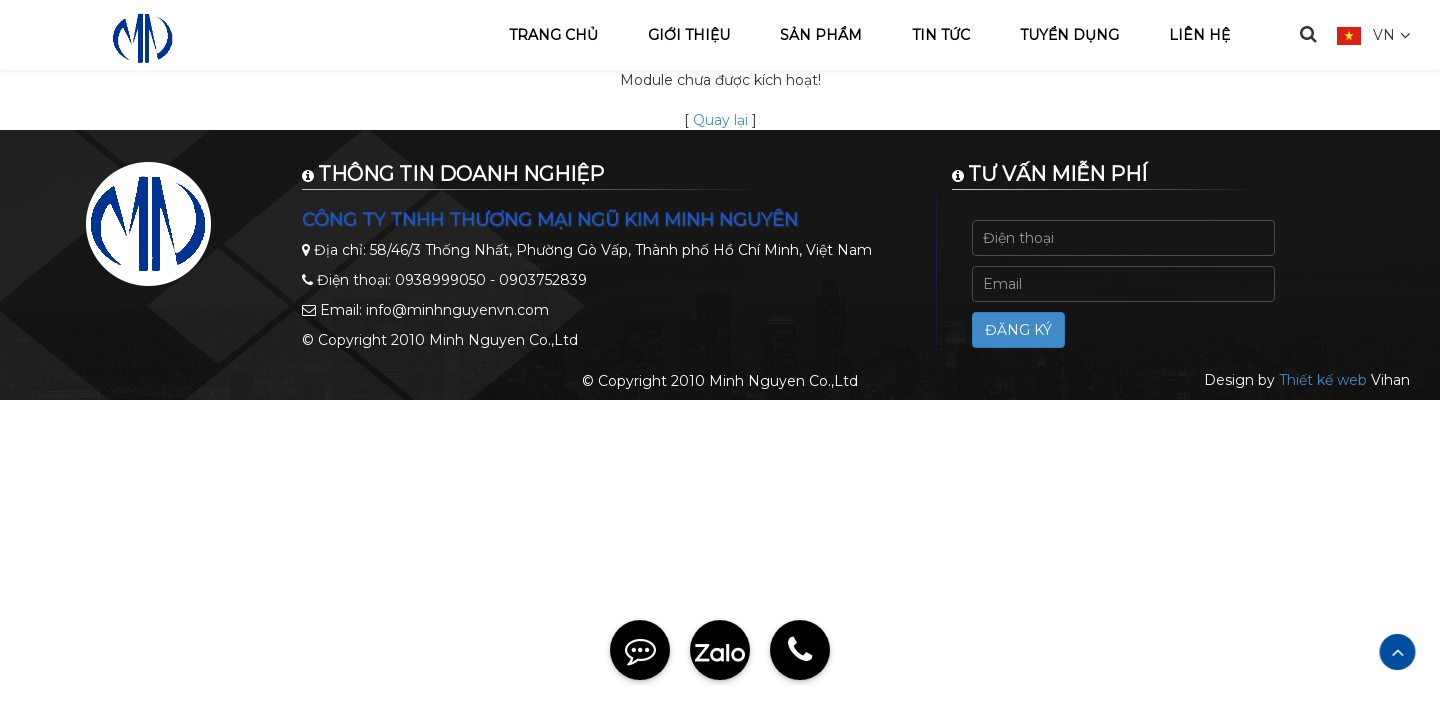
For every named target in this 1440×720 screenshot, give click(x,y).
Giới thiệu (689, 35)
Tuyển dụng (1069, 35)
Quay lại (720, 120)
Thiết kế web (1323, 380)
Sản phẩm (821, 35)
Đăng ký (1018, 330)
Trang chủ (553, 35)
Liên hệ (1199, 35)
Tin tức (941, 35)
